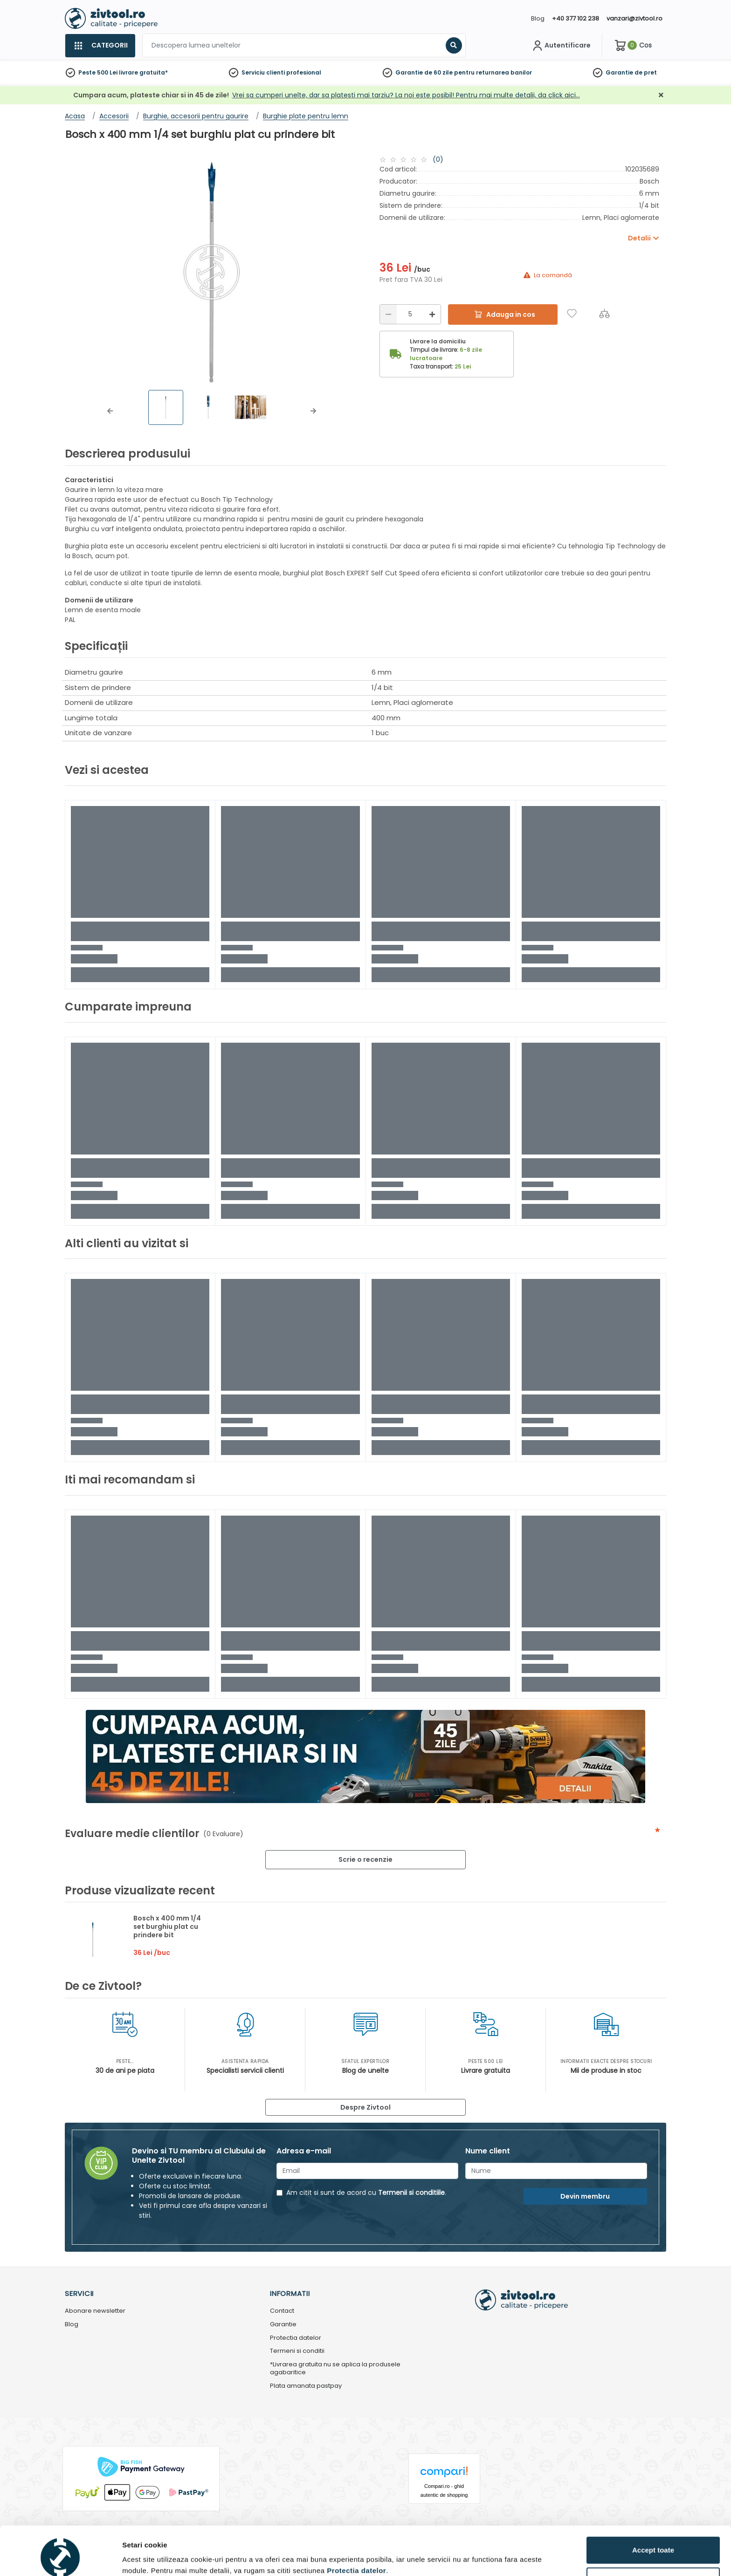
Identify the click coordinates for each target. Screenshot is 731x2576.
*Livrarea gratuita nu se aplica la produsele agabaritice (335, 2369)
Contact (282, 2311)
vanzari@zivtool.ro (634, 18)
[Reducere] (388, 314)
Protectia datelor (295, 2338)
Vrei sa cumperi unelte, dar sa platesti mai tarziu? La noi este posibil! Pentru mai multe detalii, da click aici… (406, 95)
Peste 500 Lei (97, 72)
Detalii (133, 2554)
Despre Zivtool (365, 2107)
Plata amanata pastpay (306, 2386)
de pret (645, 72)
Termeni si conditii (297, 2351)
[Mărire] (432, 314)
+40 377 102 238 (575, 18)
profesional (303, 72)
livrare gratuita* (143, 72)
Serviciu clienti (263, 72)
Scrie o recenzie (365, 1859)
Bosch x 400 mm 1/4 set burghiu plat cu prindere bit (167, 1926)
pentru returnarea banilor (493, 72)
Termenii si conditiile (411, 2192)
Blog (538, 18)
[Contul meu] (560, 46)
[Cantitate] (410, 314)
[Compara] (604, 313)
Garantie (619, 72)
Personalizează (653, 2539)
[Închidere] (661, 95)
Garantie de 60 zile (424, 72)
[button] (110, 411)
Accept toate (653, 2508)
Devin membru (585, 2196)
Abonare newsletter (95, 2311)
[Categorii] (100, 45)
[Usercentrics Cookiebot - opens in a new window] (60, 2558)
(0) (438, 159)
